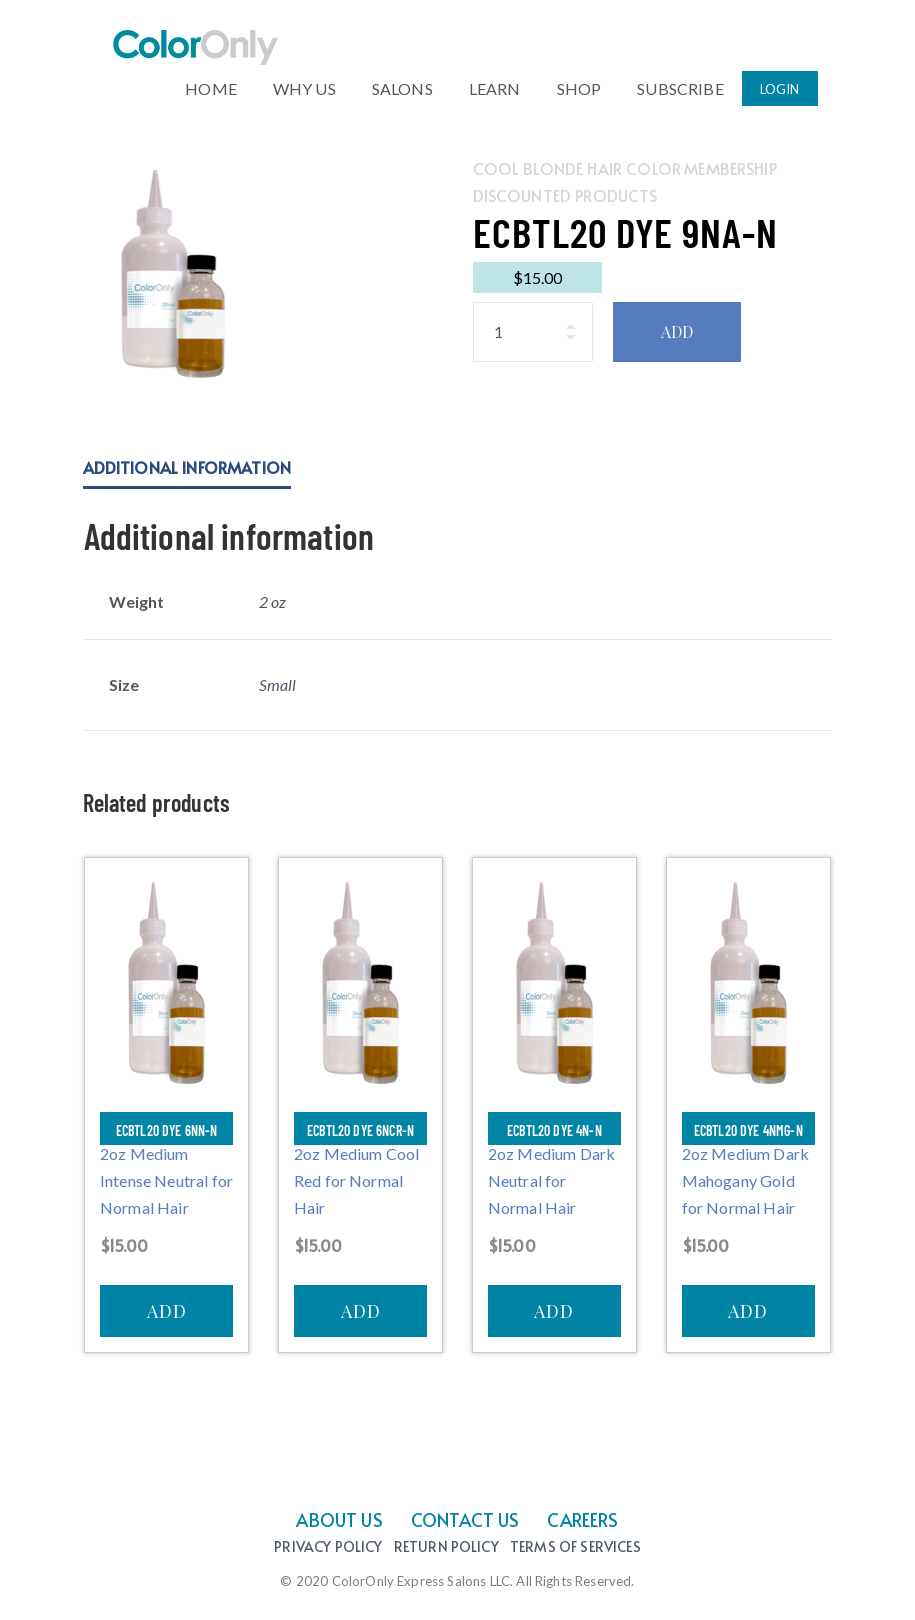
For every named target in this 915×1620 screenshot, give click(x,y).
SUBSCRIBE (680, 84)
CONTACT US (465, 1519)
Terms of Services (575, 1547)
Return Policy (446, 1547)
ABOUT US (339, 1519)
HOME (211, 84)
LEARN (495, 84)
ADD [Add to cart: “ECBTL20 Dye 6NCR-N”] (361, 1311)
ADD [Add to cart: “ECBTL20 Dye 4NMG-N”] (748, 1311)
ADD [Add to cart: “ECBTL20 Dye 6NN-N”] (167, 1311)
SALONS (402, 84)
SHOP (579, 84)
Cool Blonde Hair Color (577, 168)
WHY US (304, 84)
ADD (677, 331)
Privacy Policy (328, 1547)
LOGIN (780, 86)
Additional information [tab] (187, 467)
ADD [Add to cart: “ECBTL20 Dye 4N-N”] (554, 1311)
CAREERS (582, 1519)
